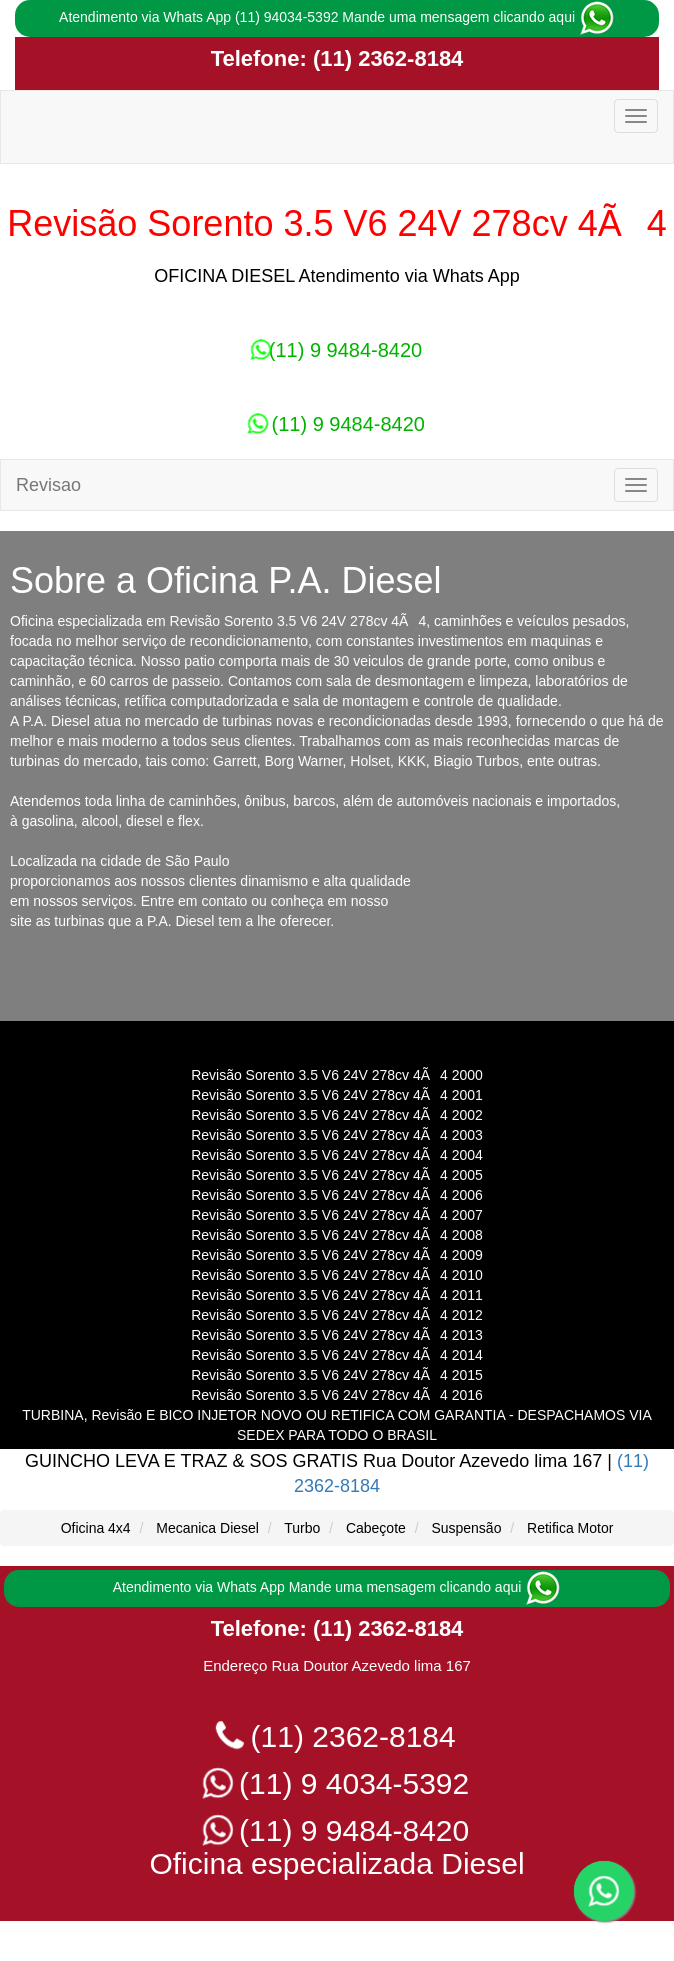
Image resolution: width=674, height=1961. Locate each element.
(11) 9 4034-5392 (337, 1783)
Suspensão (466, 1528)
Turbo (302, 1528)
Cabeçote (376, 1528)
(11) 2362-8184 (385, 58)
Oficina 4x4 (96, 1528)
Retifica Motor (570, 1528)
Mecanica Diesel (207, 1528)
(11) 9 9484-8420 (337, 350)
